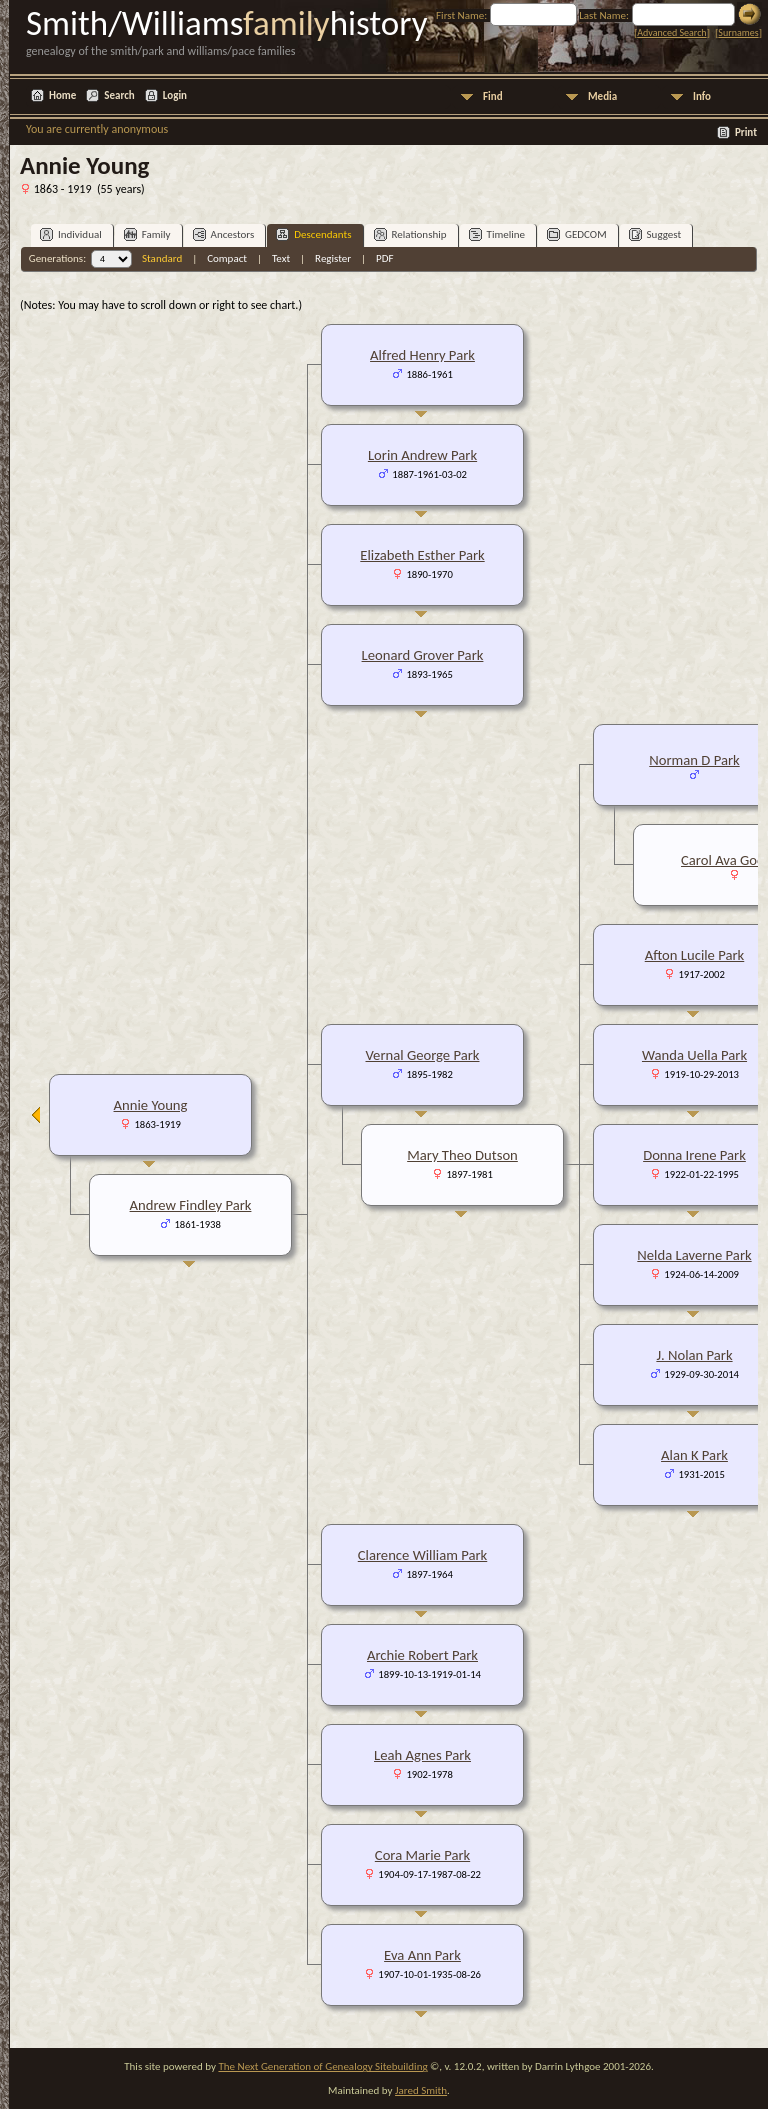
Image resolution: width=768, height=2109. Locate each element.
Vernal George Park (423, 1055)
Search (119, 95)
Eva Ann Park (422, 1955)
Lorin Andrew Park (422, 455)
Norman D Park (694, 760)
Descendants (313, 234)
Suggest (655, 234)
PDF (385, 258)
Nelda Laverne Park (694, 1255)
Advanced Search (671, 32)
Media (602, 96)
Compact (227, 258)
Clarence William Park (423, 1555)
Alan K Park (694, 1455)
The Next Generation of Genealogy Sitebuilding (322, 2066)
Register (333, 258)
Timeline (497, 234)
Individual (71, 234)
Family (147, 234)
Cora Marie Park (422, 1855)
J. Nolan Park (694, 1355)
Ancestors (224, 234)
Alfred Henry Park (422, 355)
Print (746, 132)
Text (281, 258)
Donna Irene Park (694, 1155)
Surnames (738, 32)
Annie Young (151, 1105)
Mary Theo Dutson (462, 1155)
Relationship (410, 234)
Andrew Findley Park (191, 1205)
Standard (162, 258)
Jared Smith (421, 2090)
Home (62, 95)
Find (493, 96)
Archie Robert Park (422, 1655)
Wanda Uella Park (694, 1055)
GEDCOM (577, 234)
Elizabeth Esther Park (422, 555)
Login (175, 95)
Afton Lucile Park (695, 955)
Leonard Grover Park (423, 655)
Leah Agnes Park (422, 1755)
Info (702, 96)
